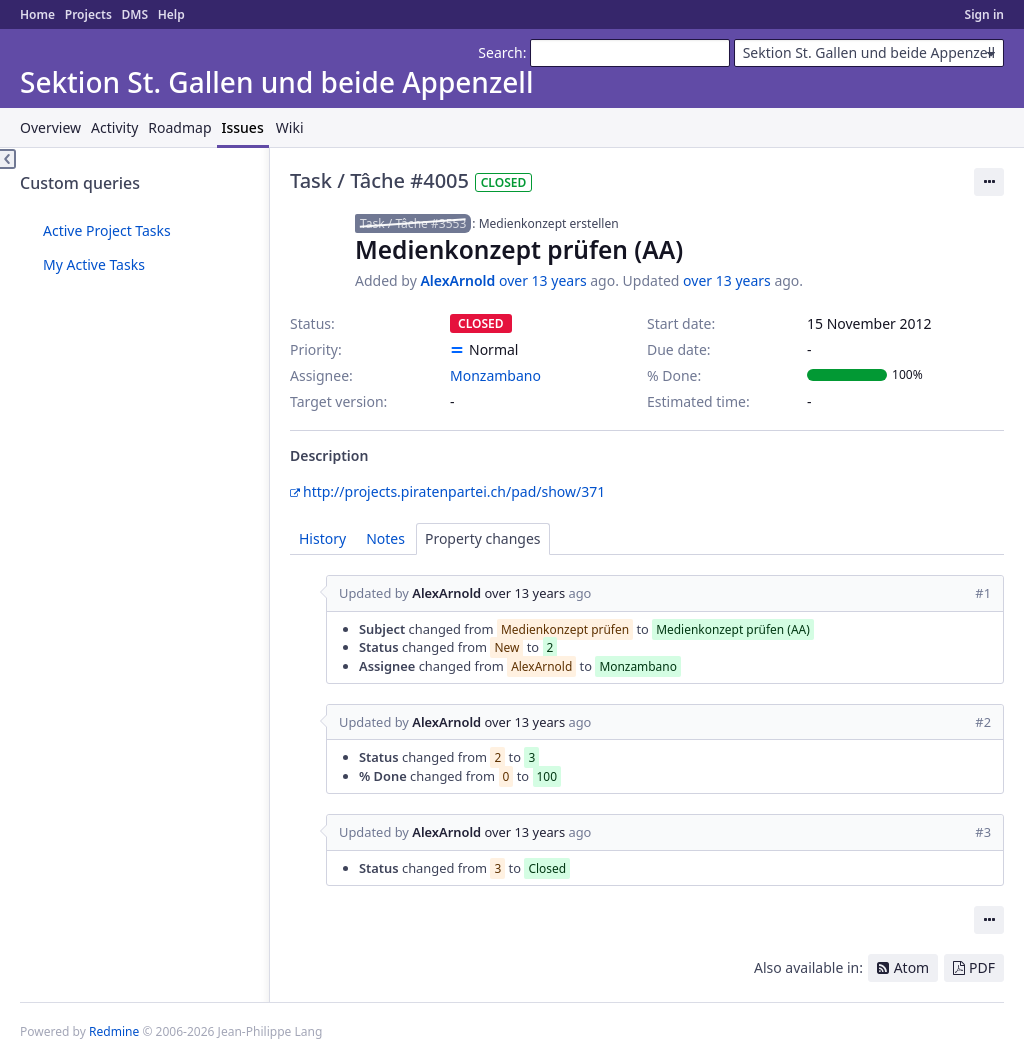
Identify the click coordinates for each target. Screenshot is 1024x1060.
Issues (243, 127)
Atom (912, 967)
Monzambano (495, 375)
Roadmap (179, 127)
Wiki (290, 127)
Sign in (984, 14)
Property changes (483, 538)
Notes (385, 538)
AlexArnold (457, 280)
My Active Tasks (94, 264)
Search (500, 52)
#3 (983, 832)
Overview (50, 127)
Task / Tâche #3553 (413, 223)
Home (37, 14)
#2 (983, 722)
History (322, 538)
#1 (983, 593)
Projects (88, 14)
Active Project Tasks (107, 230)
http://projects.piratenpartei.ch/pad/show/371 (454, 491)
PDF (982, 967)
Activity (114, 127)
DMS (134, 14)
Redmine (114, 1031)
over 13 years (543, 280)
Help (171, 14)
